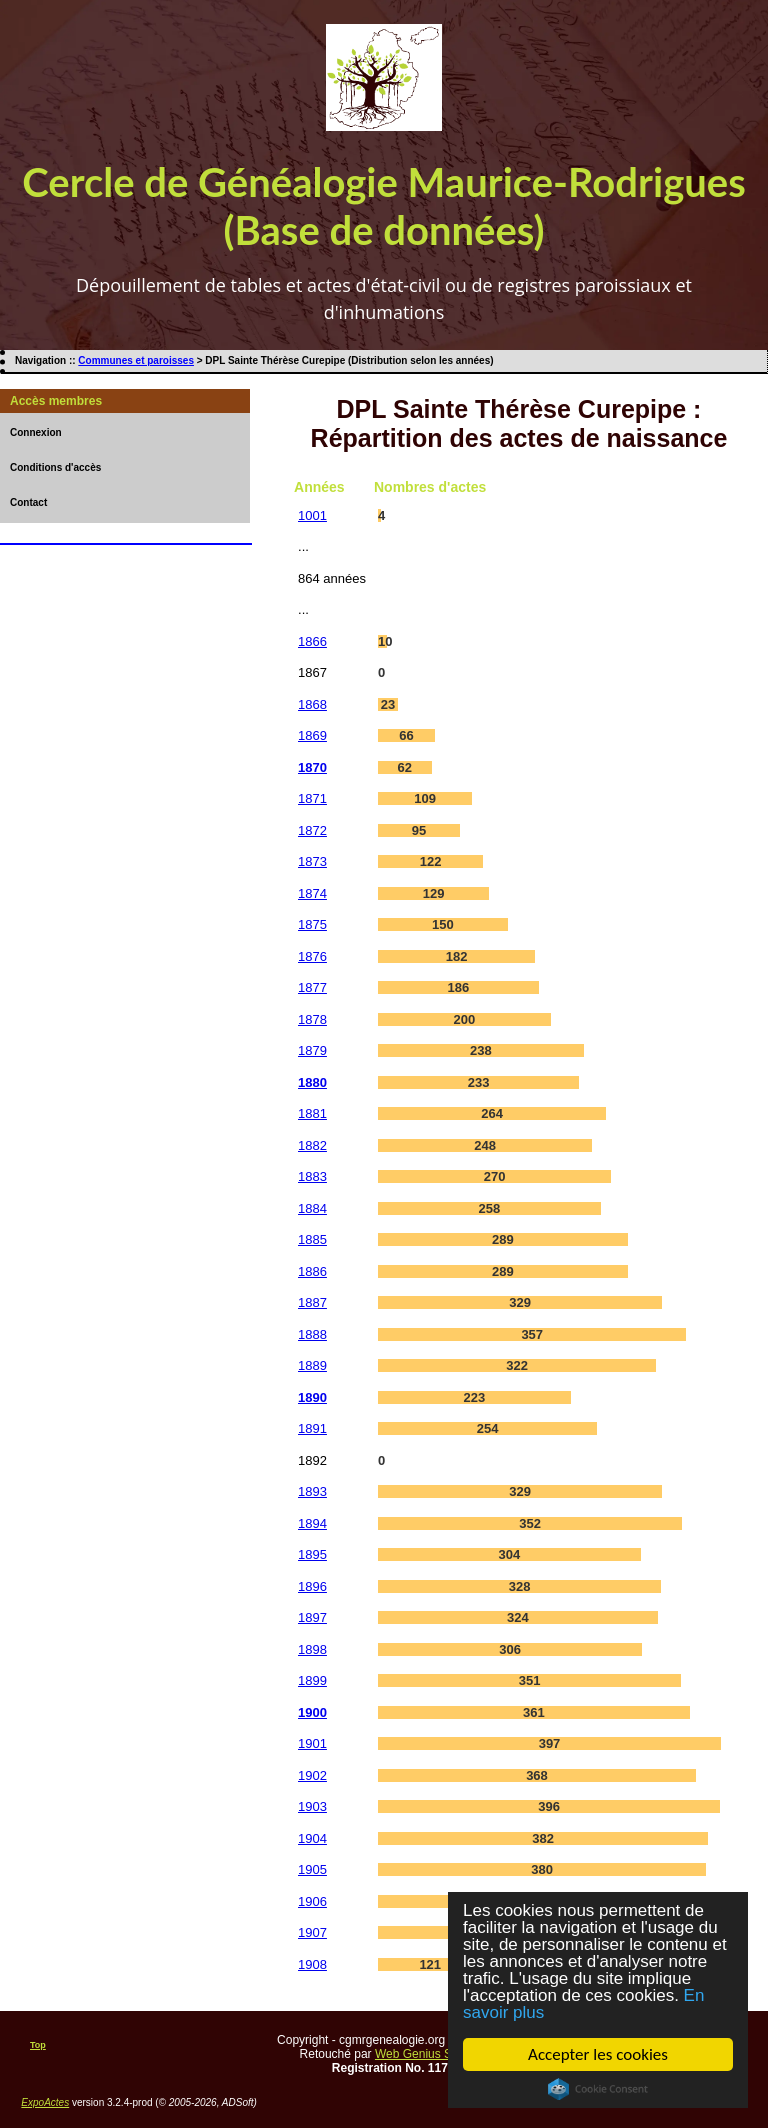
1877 (312, 987)
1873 (312, 861)
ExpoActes (45, 2102)
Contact (28, 502)
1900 (312, 1712)
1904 (312, 1838)
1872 (312, 830)
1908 (312, 1964)
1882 (312, 1145)
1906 (312, 1901)
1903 (312, 1806)
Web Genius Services (432, 2054)
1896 (312, 1586)
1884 (312, 1208)
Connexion (36, 432)
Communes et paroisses (136, 360)
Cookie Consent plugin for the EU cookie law (598, 2089)
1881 (312, 1113)
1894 (312, 1523)
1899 (312, 1680)
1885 (312, 1239)
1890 (312, 1397)
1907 (312, 1932)
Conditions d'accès (55, 467)
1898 (312, 1649)
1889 (312, 1365)
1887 (312, 1302)
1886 (312, 1271)
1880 (312, 1082)
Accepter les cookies (598, 2054)
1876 (312, 956)
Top (38, 2045)
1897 (312, 1617)
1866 (312, 641)
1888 (312, 1334)
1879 (312, 1050)
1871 (312, 798)
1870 (312, 767)
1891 (312, 1428)
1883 (312, 1176)
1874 (312, 893)
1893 (312, 1491)
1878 (312, 1019)
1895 (312, 1554)
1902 (312, 1775)
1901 (312, 1743)
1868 (312, 704)
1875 (312, 924)
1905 (312, 1869)
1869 (312, 735)
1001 (312, 515)
